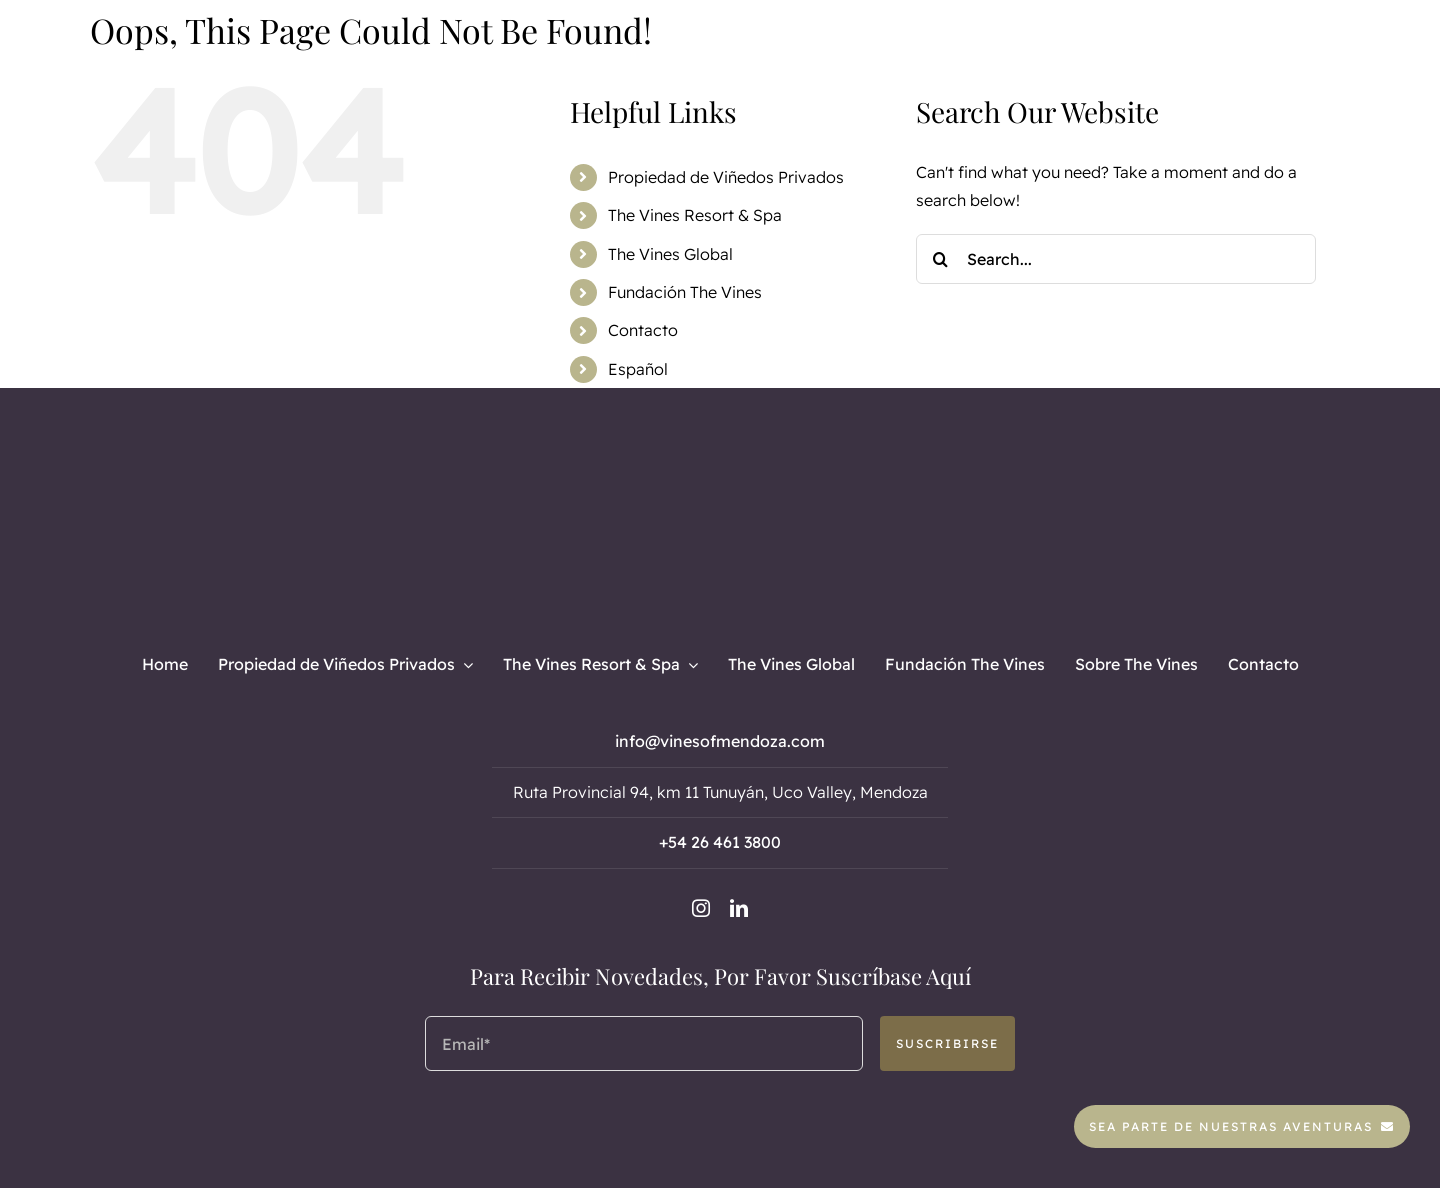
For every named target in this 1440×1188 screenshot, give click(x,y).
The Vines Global (670, 254)
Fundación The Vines (685, 292)
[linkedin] (739, 908)
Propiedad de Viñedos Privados (726, 177)
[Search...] (1116, 259)
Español (638, 369)
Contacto (643, 330)
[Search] (941, 259)
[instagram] (701, 908)
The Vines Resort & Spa (695, 215)
